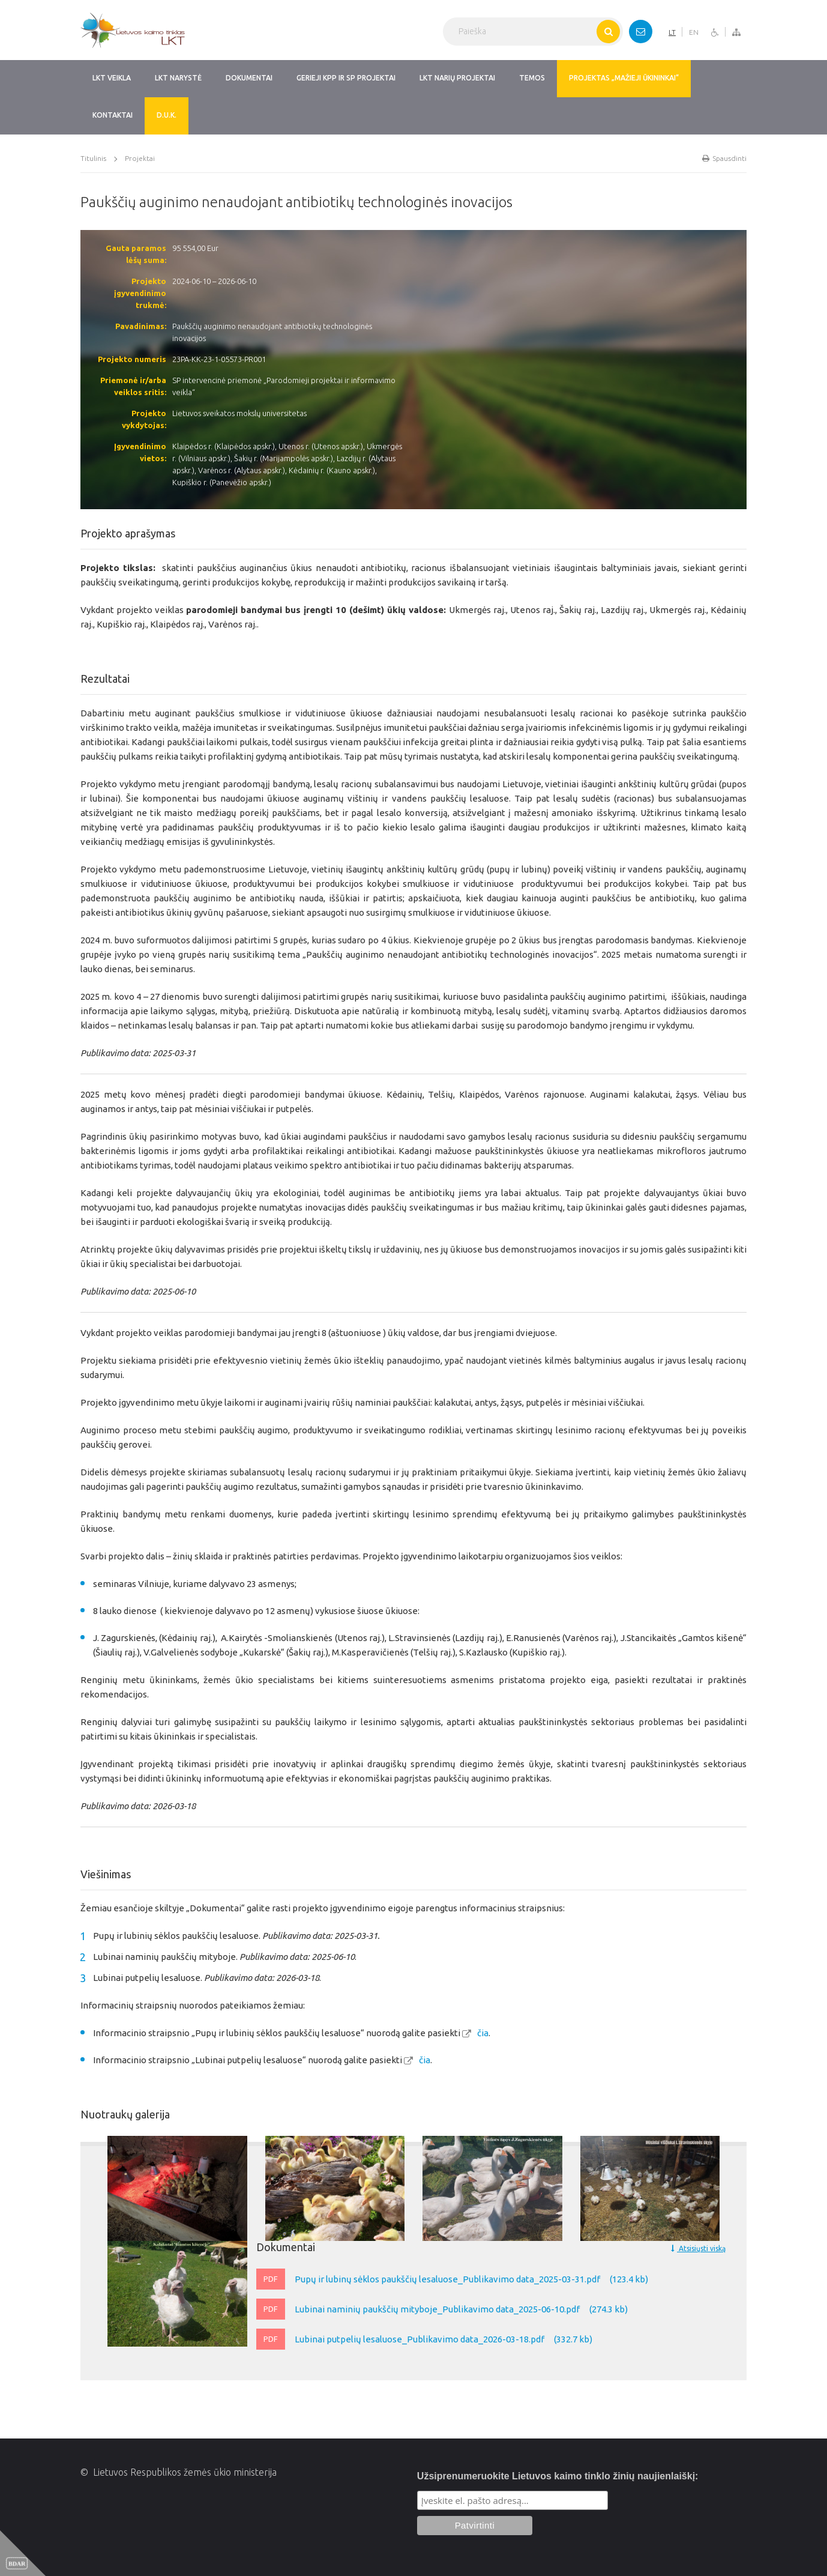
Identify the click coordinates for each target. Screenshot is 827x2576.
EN (694, 32)
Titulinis (93, 158)
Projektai (140, 158)
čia (483, 2033)
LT (672, 32)
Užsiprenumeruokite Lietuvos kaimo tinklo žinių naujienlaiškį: (558, 2476)
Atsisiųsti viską (698, 2248)
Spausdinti (724, 158)
